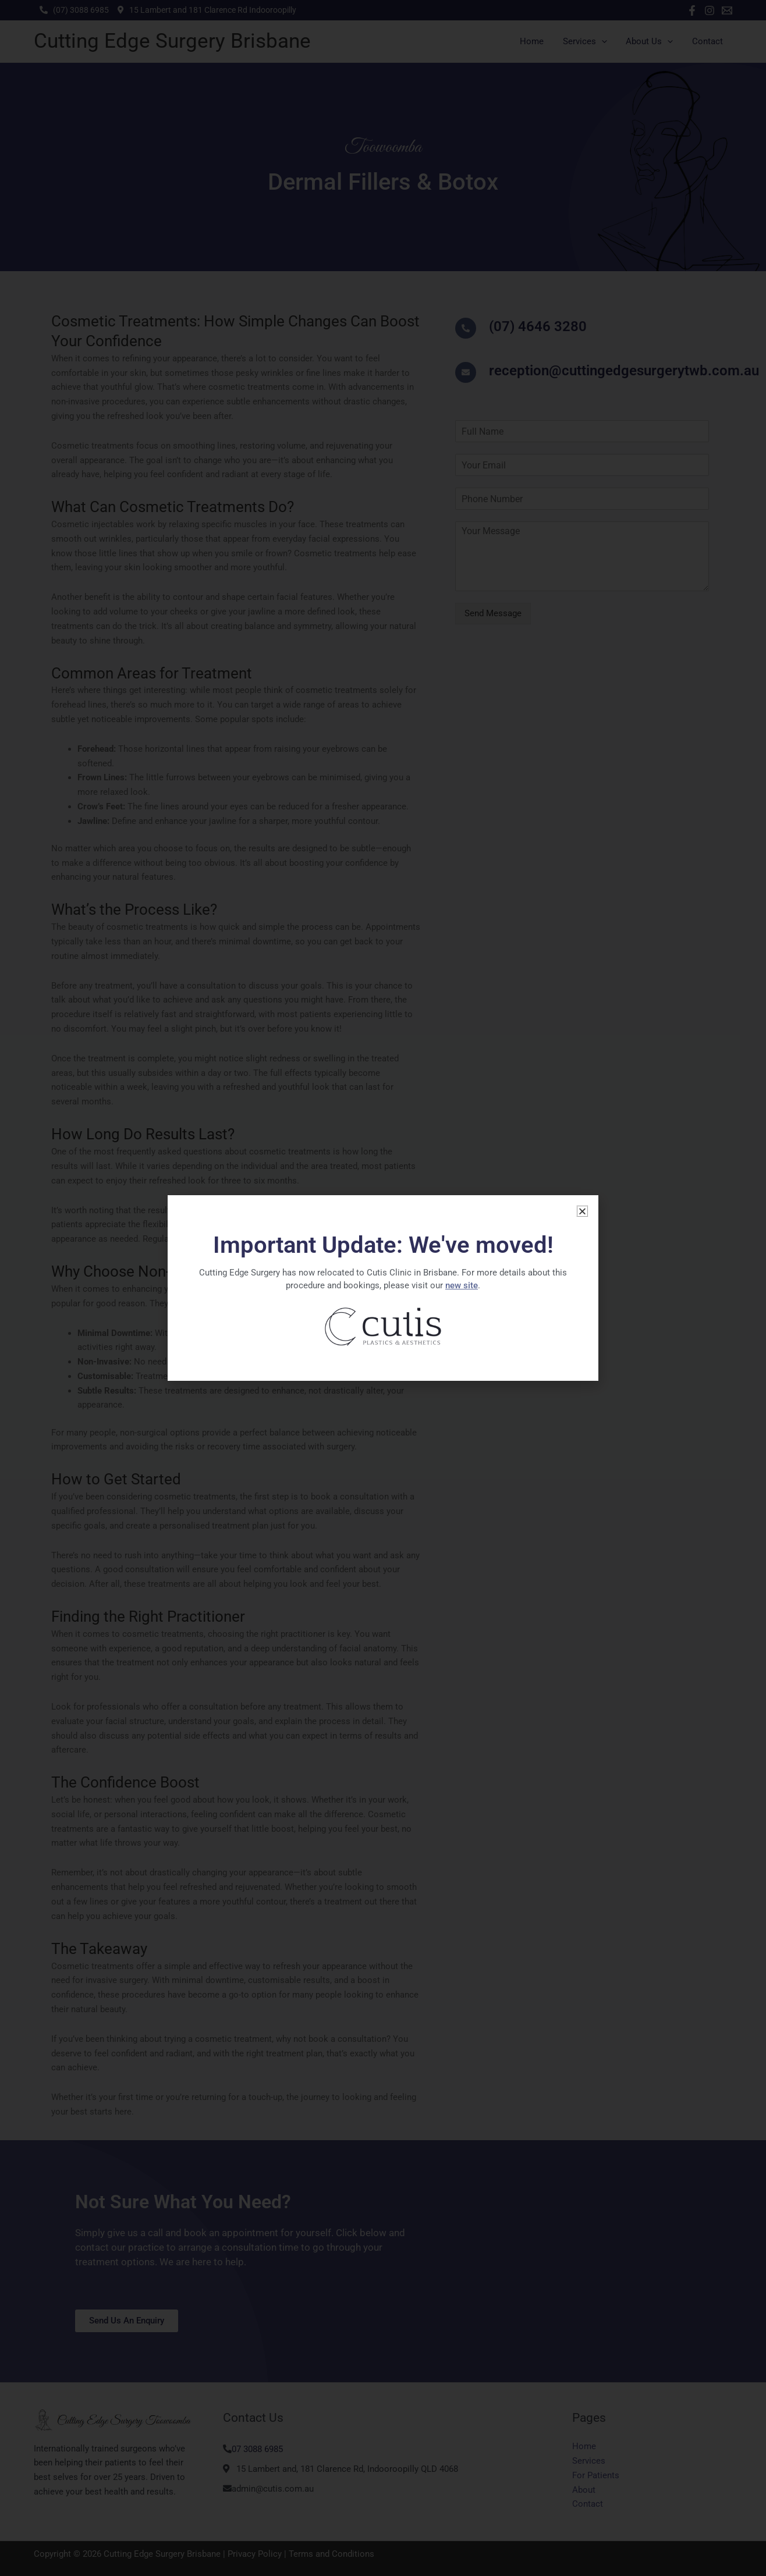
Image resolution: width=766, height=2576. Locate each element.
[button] (582, 1211)
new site (461, 1285)
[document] (383, 1288)
